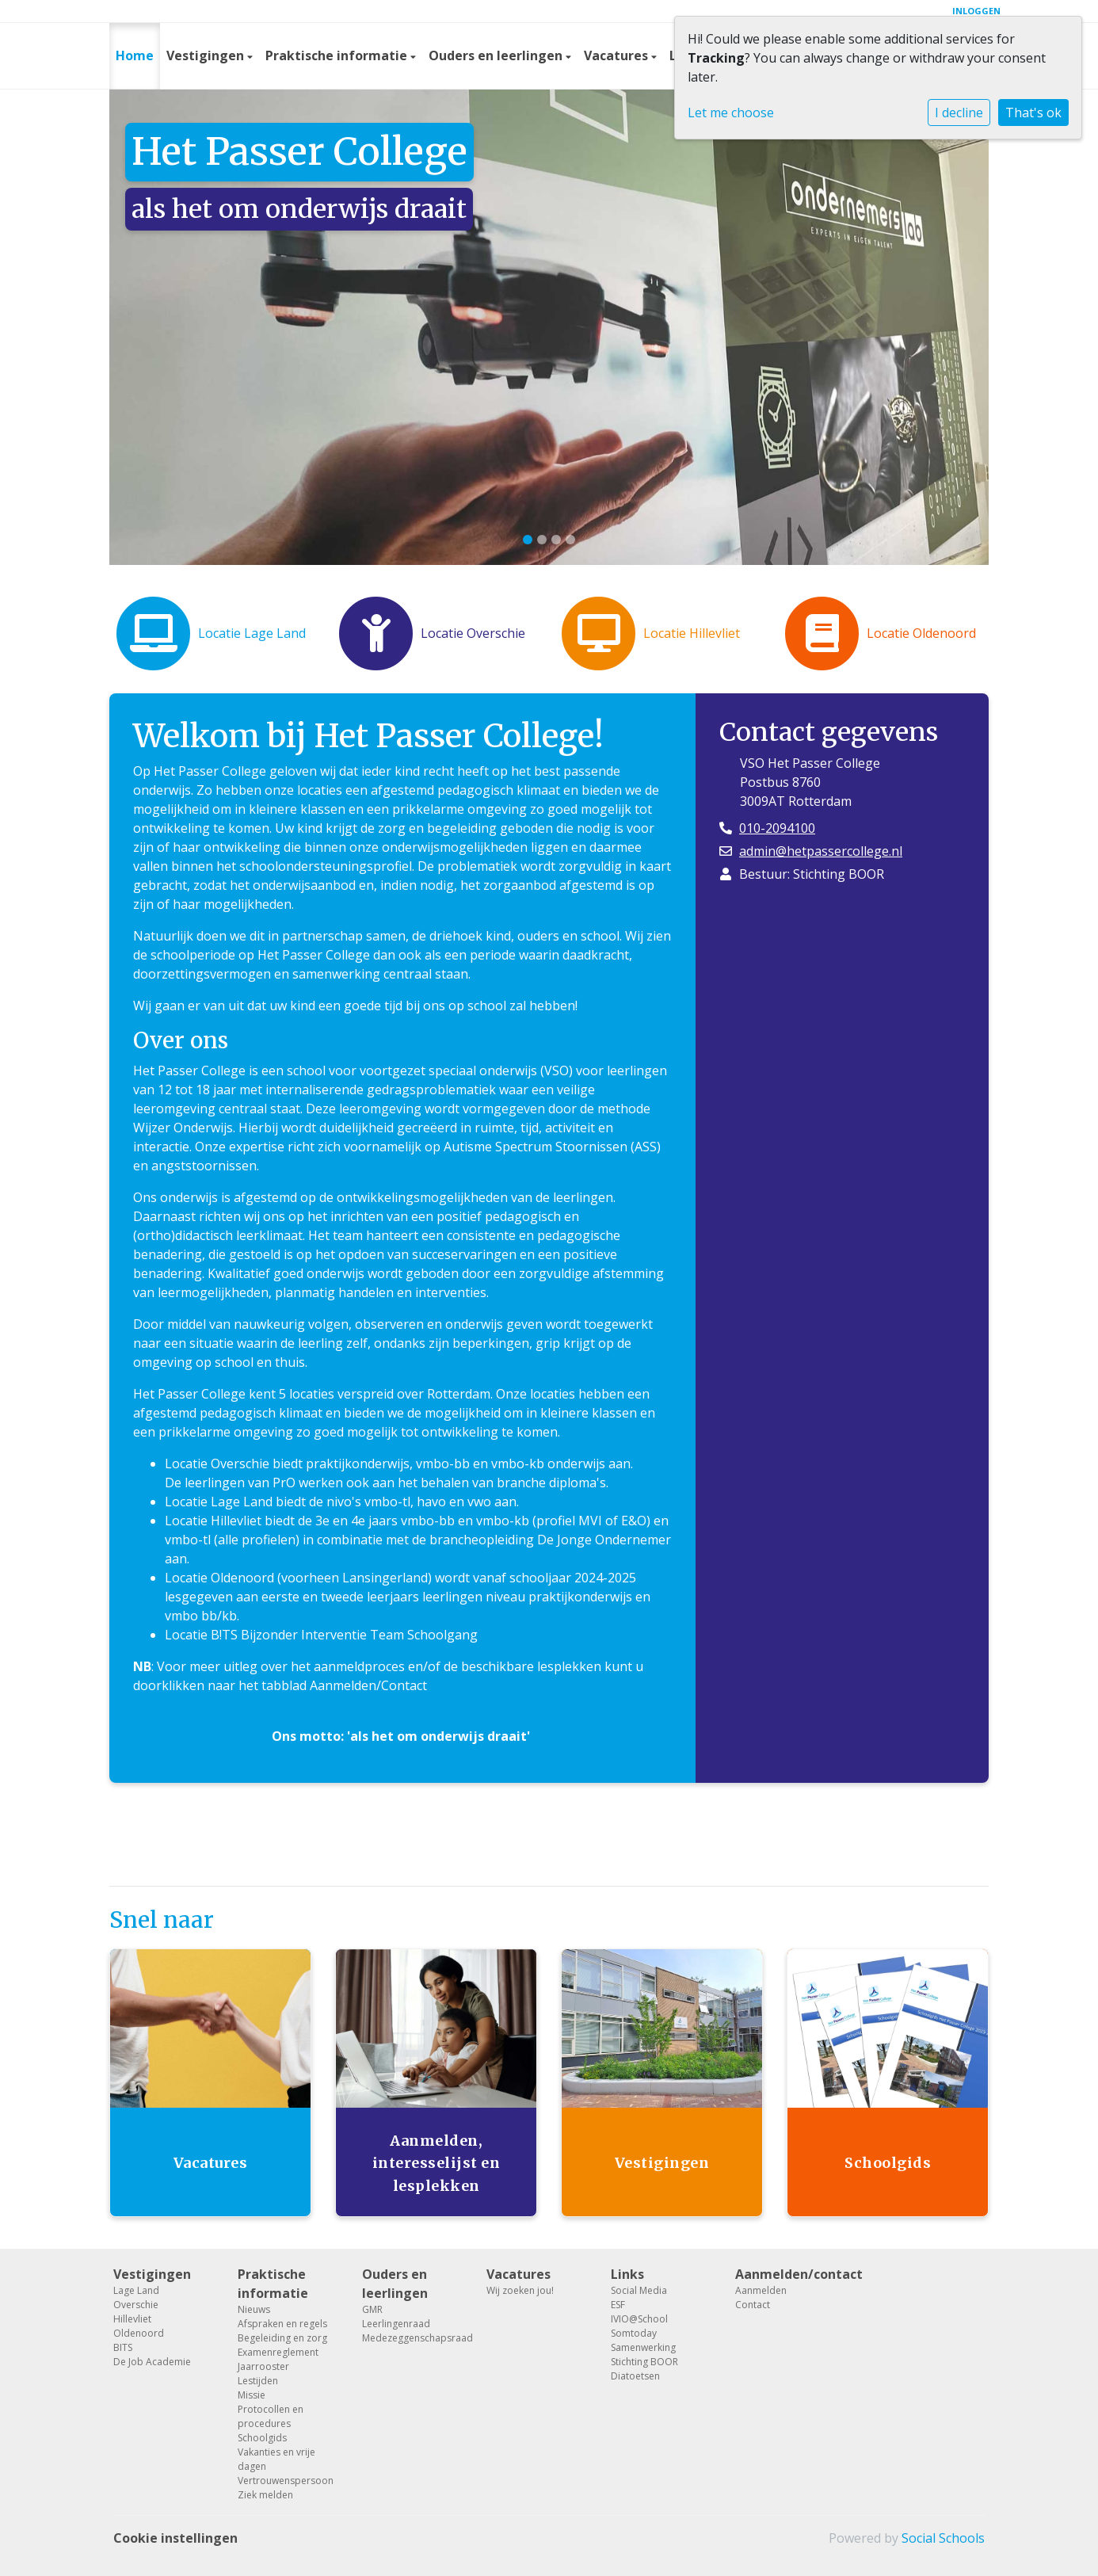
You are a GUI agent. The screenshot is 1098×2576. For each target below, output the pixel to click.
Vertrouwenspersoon (286, 2480)
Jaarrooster (263, 2366)
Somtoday (634, 2333)
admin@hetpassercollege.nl (820, 851)
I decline (959, 112)
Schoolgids (262, 2437)
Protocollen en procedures (270, 2416)
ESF (618, 2304)
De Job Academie (152, 2361)
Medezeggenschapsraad (412, 2338)
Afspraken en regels (282, 2323)
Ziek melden (265, 2495)
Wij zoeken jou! (520, 2290)
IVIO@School (639, 2319)
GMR (372, 2309)
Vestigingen (206, 55)
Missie (251, 2395)
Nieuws (254, 2309)
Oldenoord (138, 2333)
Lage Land (136, 2290)
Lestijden (258, 2380)
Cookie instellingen (175, 2538)
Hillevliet (132, 2319)
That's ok (1033, 112)
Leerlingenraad (396, 2323)
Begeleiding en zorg (282, 2338)
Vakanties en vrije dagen (276, 2459)
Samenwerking (643, 2347)
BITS (122, 2347)
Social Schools (943, 2538)
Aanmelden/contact (785, 2274)
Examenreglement (278, 2352)
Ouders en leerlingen (497, 55)
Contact (752, 2304)
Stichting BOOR (644, 2361)
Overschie (135, 2304)
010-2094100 (777, 828)
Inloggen (976, 11)
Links (627, 2274)
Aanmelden (761, 2290)
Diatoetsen (635, 2376)
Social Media (639, 2290)
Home (135, 55)
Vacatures (617, 55)
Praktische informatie (337, 55)
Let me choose (731, 112)
